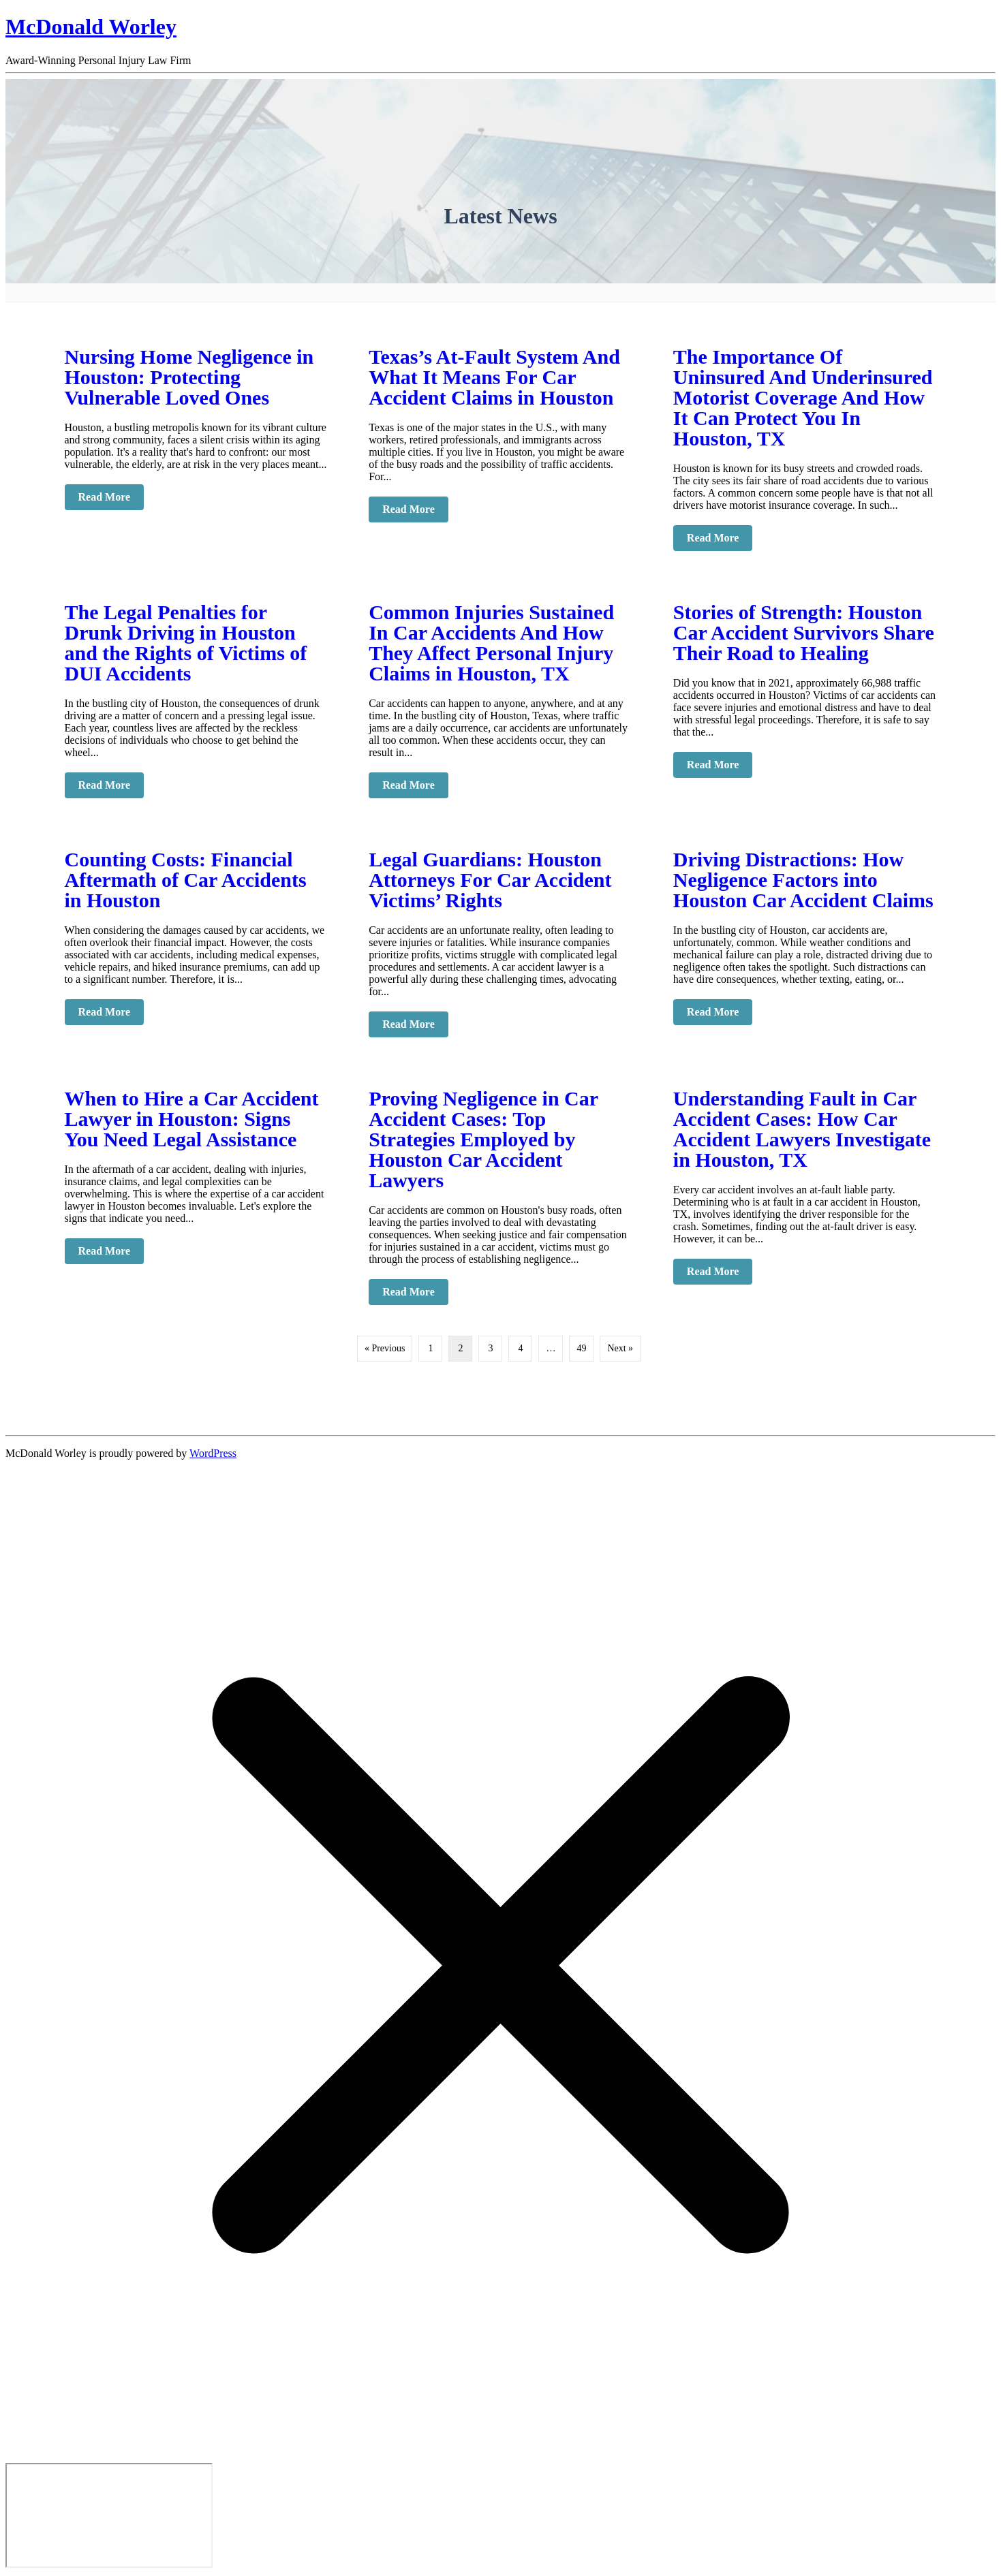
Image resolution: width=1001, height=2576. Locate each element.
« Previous (385, 1348)
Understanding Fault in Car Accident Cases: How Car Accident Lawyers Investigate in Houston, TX (802, 1129)
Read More (111, 497)
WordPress (212, 1453)
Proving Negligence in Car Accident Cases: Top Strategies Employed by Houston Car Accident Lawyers (483, 1139)
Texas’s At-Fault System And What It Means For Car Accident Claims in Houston (494, 377)
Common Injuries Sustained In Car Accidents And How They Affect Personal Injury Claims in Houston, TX (491, 643)
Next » (620, 1348)
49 (581, 1348)
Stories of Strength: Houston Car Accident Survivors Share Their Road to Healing (803, 632)
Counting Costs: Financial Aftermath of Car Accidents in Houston (186, 879)
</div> (109, 2515)
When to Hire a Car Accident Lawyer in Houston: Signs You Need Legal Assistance (192, 1118)
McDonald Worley (90, 26)
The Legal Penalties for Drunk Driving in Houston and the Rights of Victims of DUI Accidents (186, 643)
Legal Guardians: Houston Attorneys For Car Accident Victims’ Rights (490, 879)
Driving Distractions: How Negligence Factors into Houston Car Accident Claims (803, 879)
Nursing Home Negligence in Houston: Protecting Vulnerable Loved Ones (189, 377)
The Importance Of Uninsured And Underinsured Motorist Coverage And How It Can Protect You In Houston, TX (803, 397)
